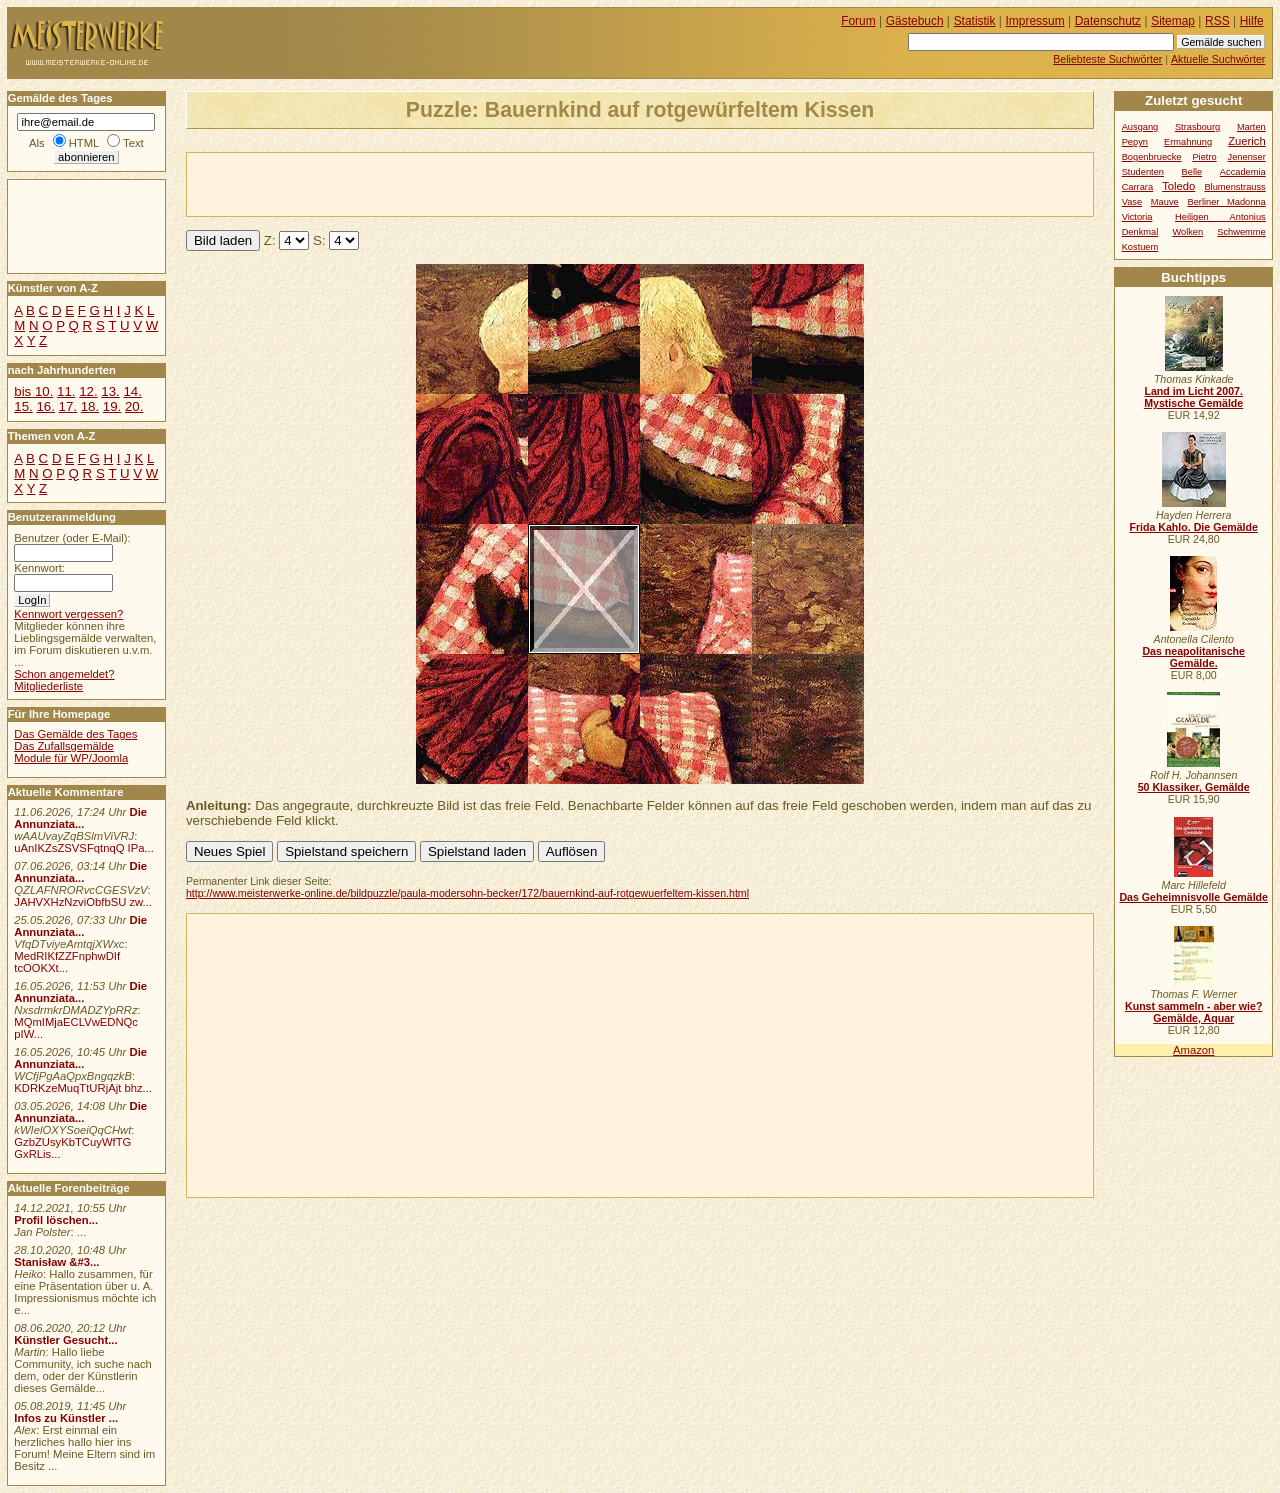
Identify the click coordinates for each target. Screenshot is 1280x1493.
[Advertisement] (421, 183)
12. (88, 391)
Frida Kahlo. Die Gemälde (1193, 527)
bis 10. (33, 391)
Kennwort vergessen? (68, 614)
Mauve (1165, 202)
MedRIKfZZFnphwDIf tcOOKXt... (67, 962)
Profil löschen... (56, 1220)
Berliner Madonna (1226, 202)
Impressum (1035, 21)
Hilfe (1252, 21)
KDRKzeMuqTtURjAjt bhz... (83, 1088)
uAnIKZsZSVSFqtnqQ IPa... (84, 848)
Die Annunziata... (80, 818)
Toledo (1178, 186)
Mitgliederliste (48, 686)
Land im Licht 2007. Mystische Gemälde (1193, 397)
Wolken (1187, 232)
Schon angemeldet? (64, 674)
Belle (1192, 172)
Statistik (975, 21)
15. (23, 406)
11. (66, 391)
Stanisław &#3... (56, 1262)
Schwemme (1241, 232)
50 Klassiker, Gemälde (1194, 787)
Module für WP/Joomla (71, 758)
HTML (84, 143)
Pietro (1204, 157)
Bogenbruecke (1152, 157)
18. (90, 406)
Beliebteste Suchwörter (1107, 59)
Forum (858, 21)
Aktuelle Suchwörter (1218, 59)
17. (68, 406)
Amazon (1193, 1050)
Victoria (1137, 217)
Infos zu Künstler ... (66, 1418)
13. (110, 391)
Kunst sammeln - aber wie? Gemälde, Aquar (1193, 1012)
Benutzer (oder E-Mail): (72, 538)
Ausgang (1140, 127)
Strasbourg (1197, 127)
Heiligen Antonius (1220, 217)
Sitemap (1173, 21)
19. (112, 406)
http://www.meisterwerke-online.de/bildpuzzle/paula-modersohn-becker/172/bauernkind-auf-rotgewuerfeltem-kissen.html (467, 893)
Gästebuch (915, 21)
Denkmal (1140, 232)
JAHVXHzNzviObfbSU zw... (83, 902)
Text (133, 143)
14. (132, 391)
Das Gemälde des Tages (75, 734)
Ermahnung (1188, 142)
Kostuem (1140, 247)
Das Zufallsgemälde (64, 746)
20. (134, 406)
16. (45, 406)
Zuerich (1247, 141)
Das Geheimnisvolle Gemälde (1193, 897)
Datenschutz (1108, 21)
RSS (1217, 21)
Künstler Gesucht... (65, 1340)
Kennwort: (39, 568)
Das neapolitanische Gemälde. (1193, 657)
